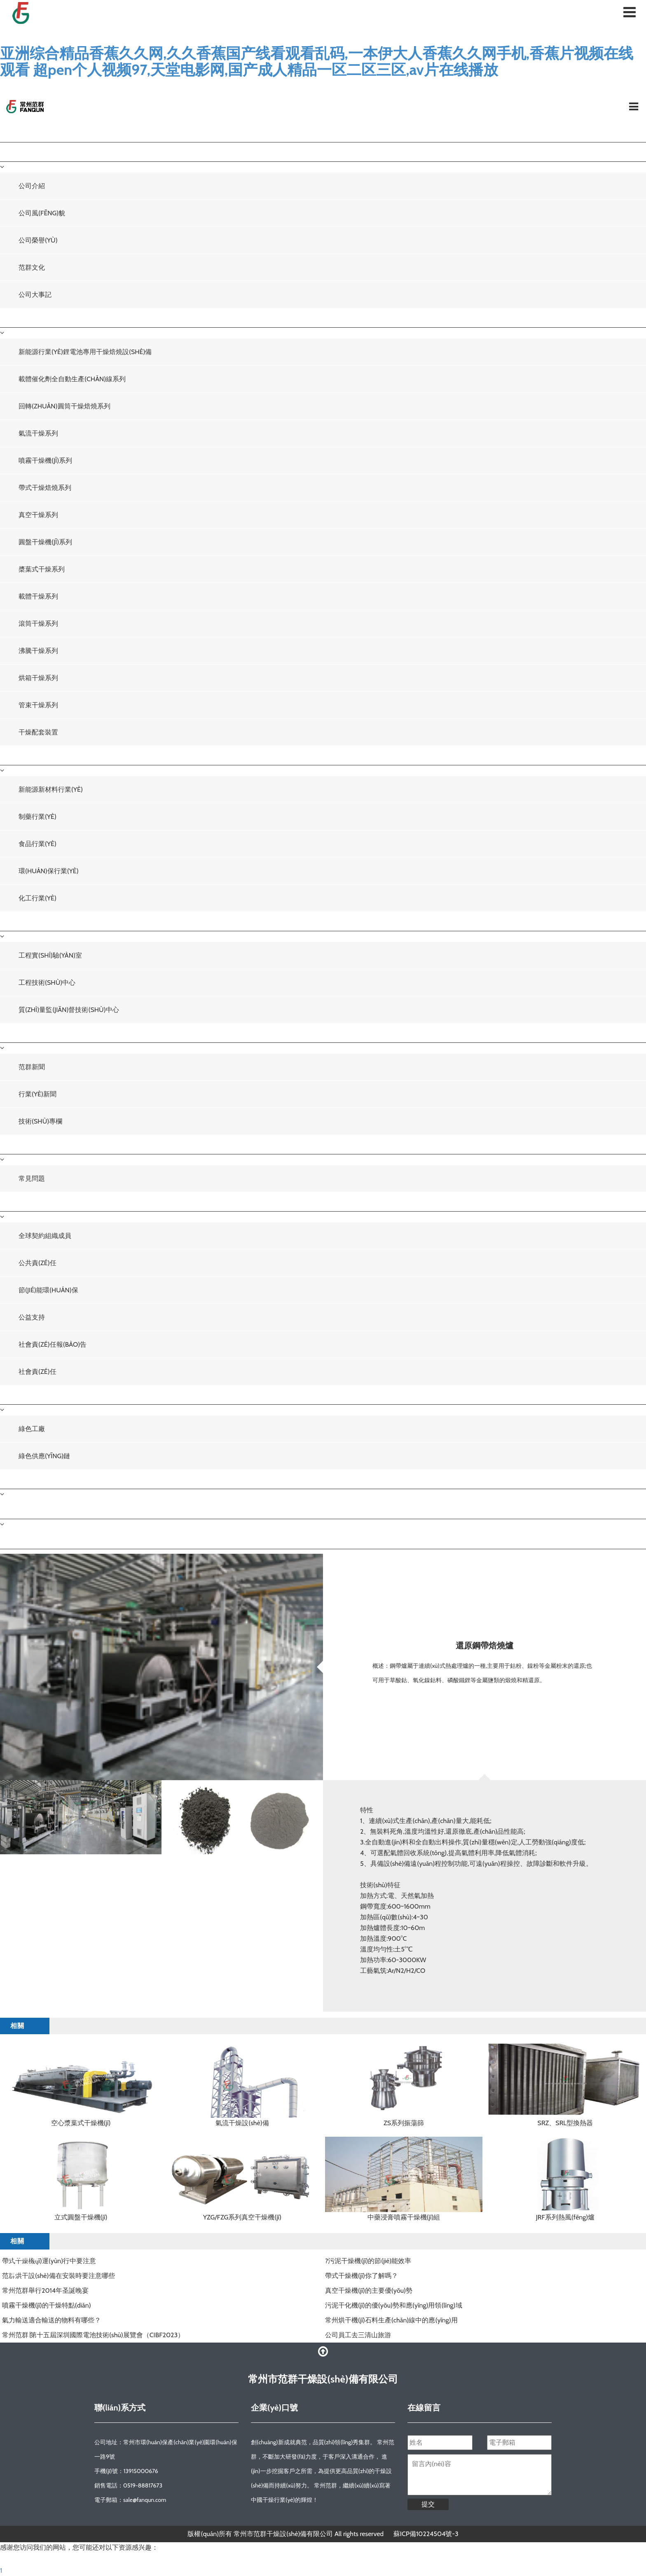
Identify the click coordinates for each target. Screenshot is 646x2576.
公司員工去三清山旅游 (358, 2335)
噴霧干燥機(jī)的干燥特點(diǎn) (46, 2305)
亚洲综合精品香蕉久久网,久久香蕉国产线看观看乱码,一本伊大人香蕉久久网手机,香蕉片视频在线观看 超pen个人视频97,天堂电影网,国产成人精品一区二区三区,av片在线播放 (316, 61)
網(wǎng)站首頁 (31, 132)
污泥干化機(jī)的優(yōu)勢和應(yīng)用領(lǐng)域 (393, 2305)
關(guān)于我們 (30, 152)
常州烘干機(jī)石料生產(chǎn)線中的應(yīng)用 (391, 2320)
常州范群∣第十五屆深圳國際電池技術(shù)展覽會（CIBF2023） (93, 2335)
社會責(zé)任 (25, 1201)
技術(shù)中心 (28, 921)
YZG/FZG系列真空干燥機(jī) (242, 2217)
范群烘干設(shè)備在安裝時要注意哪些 (58, 2276)
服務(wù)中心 (27, 1144)
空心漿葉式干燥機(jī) (81, 2123)
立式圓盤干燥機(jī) (81, 2217)
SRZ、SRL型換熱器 (565, 2123)
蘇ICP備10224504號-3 (426, 2534)
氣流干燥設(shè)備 (242, 2123)
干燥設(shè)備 (27, 318)
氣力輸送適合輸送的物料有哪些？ (51, 2320)
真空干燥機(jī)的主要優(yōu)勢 (368, 2290)
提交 (428, 2504)
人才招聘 (19, 1479)
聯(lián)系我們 (28, 1509)
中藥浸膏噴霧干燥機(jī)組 (403, 2217)
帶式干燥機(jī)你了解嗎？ (361, 2276)
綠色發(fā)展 (25, 1395)
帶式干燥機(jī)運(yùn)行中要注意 (49, 2261)
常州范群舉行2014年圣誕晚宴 (45, 2290)
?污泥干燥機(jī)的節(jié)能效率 (368, 2261)
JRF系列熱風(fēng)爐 (565, 2217)
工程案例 (19, 755)
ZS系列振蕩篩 (404, 2123)
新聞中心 (19, 1033)
